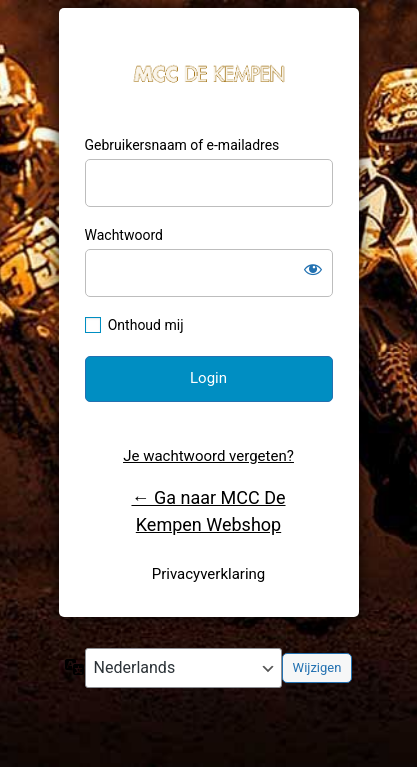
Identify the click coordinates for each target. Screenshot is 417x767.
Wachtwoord (124, 235)
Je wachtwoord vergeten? (208, 456)
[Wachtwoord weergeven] (313, 269)
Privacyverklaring (209, 574)
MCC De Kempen (209, 72)
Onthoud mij (146, 325)
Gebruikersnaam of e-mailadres (182, 145)
